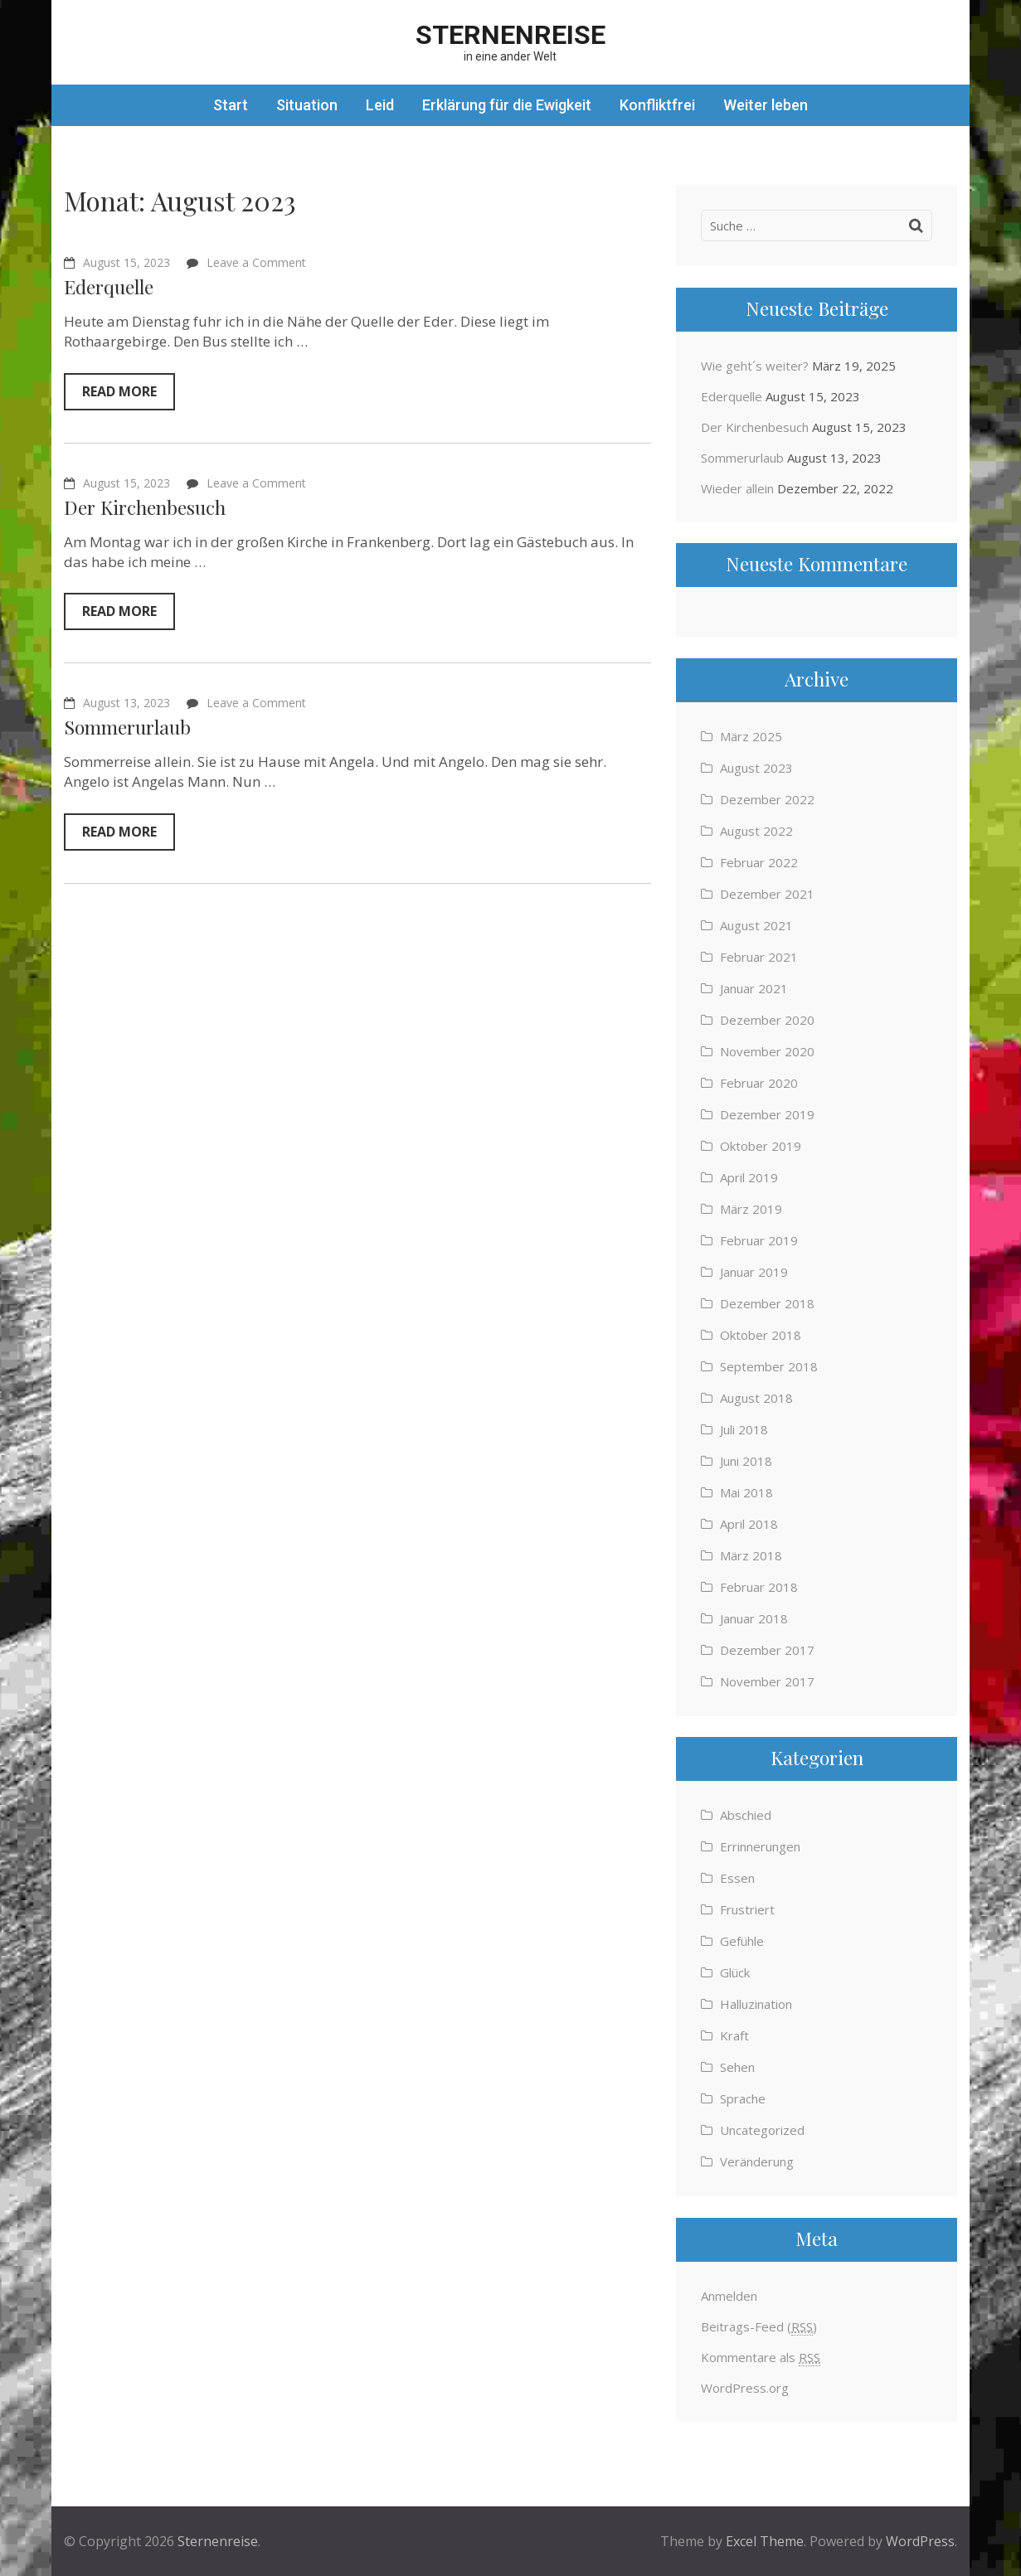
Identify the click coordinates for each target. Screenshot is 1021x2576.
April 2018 (749, 1524)
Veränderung (757, 2161)
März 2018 (751, 1555)
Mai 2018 (746, 1492)
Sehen (737, 2067)
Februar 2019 (759, 1240)
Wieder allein (737, 488)
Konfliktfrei (657, 105)
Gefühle (742, 1941)
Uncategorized (762, 2130)
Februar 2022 (759, 862)
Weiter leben (765, 105)
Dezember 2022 (767, 799)
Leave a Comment (256, 262)
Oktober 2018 (760, 1335)
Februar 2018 (759, 1587)
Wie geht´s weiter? (755, 365)
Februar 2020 (759, 1083)
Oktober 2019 (760, 1146)
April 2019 (749, 1177)
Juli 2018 (744, 1429)
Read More (119, 391)
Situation (307, 105)
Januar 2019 (754, 1272)
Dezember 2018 (767, 1303)
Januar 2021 (754, 988)
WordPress (920, 2541)
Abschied (745, 1815)
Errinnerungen (760, 1846)
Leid (380, 105)
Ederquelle (108, 286)
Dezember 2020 (767, 1019)
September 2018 (769, 1366)
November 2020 (767, 1051)
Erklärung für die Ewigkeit (506, 105)
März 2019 (751, 1209)
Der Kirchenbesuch (145, 507)
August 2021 (756, 925)
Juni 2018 (746, 1461)
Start (230, 105)
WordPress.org (745, 2388)
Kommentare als (760, 2357)
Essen (737, 1878)
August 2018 (756, 1398)
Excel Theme (765, 2541)
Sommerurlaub (127, 727)
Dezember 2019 (767, 1114)
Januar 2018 (754, 1618)
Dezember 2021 (767, 893)
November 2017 (767, 1681)
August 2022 (756, 830)
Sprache (743, 2098)
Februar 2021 (759, 956)
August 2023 (756, 767)
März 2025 (751, 736)
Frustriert (747, 1909)
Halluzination (756, 2004)
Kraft (734, 2035)
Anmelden (729, 2295)
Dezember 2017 (767, 1650)
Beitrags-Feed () (759, 2327)
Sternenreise (510, 35)
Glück (735, 1972)
